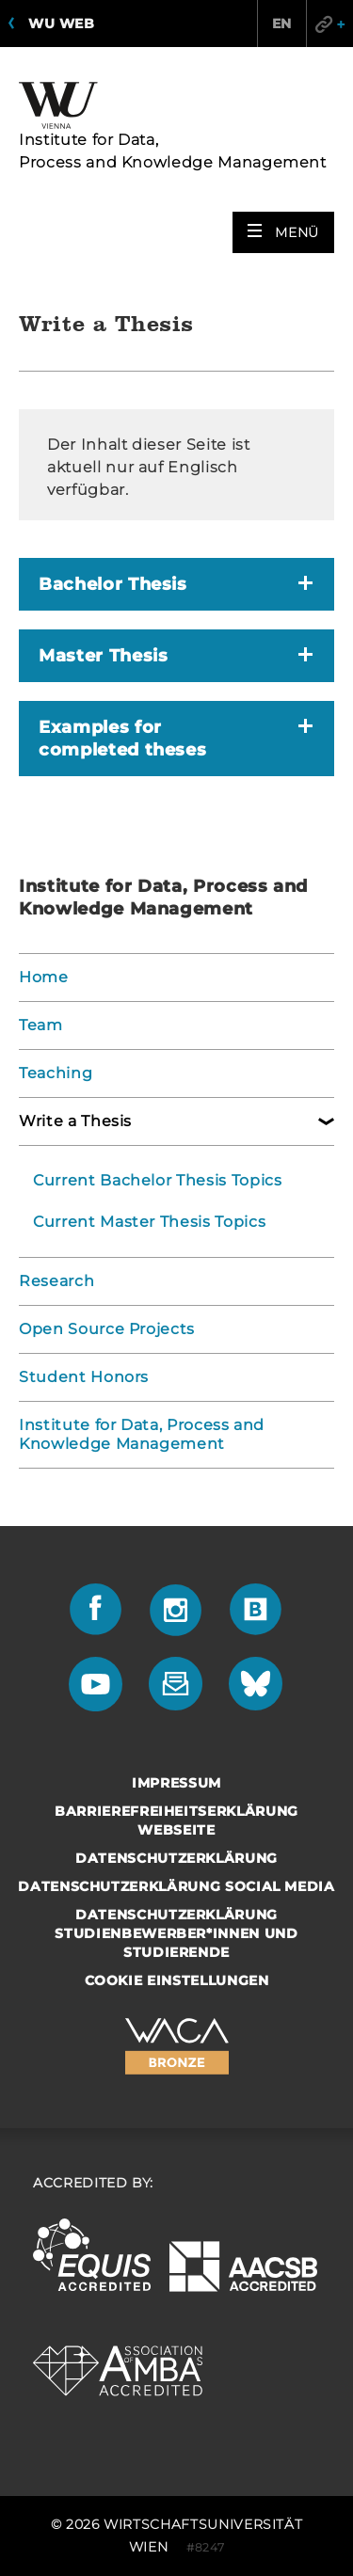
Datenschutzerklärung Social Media (176, 1886)
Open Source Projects (107, 1329)
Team (41, 1025)
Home (44, 977)
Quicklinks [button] (329, 23)
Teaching (55, 1073)
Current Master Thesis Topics (149, 1222)
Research (56, 1281)
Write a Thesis (75, 1121)
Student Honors (84, 1377)
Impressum (176, 1782)
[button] (283, 232)
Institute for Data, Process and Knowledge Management (142, 1434)
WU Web (61, 23)
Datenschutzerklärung (176, 1858)
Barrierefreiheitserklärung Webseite (176, 1820)
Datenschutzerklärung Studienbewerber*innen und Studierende (176, 1933)
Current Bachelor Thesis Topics (157, 1180)
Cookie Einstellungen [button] (177, 1980)
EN (282, 23)
